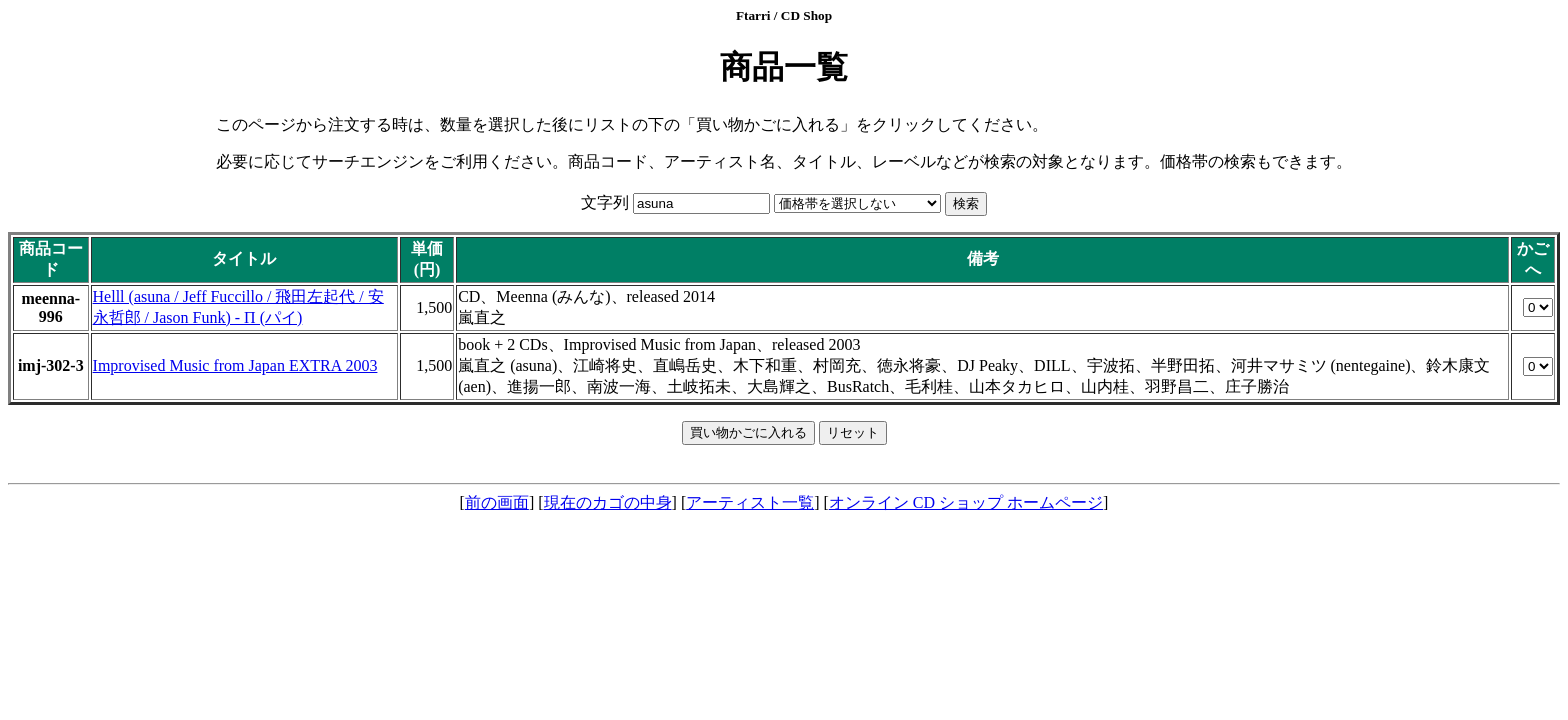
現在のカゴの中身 (608, 502)
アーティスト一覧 (750, 502)
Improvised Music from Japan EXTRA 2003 (235, 365)
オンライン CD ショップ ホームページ (966, 502)
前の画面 (497, 502)
